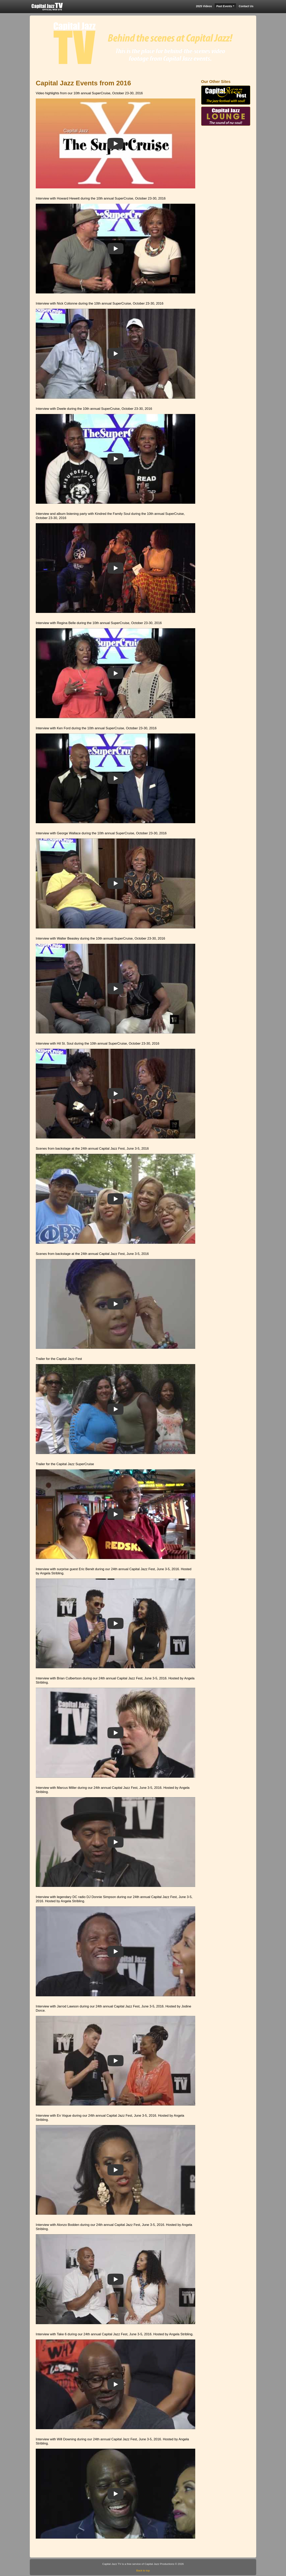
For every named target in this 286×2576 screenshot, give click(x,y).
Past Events (224, 6)
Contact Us (246, 6)
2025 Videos (204, 6)
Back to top (143, 2570)
